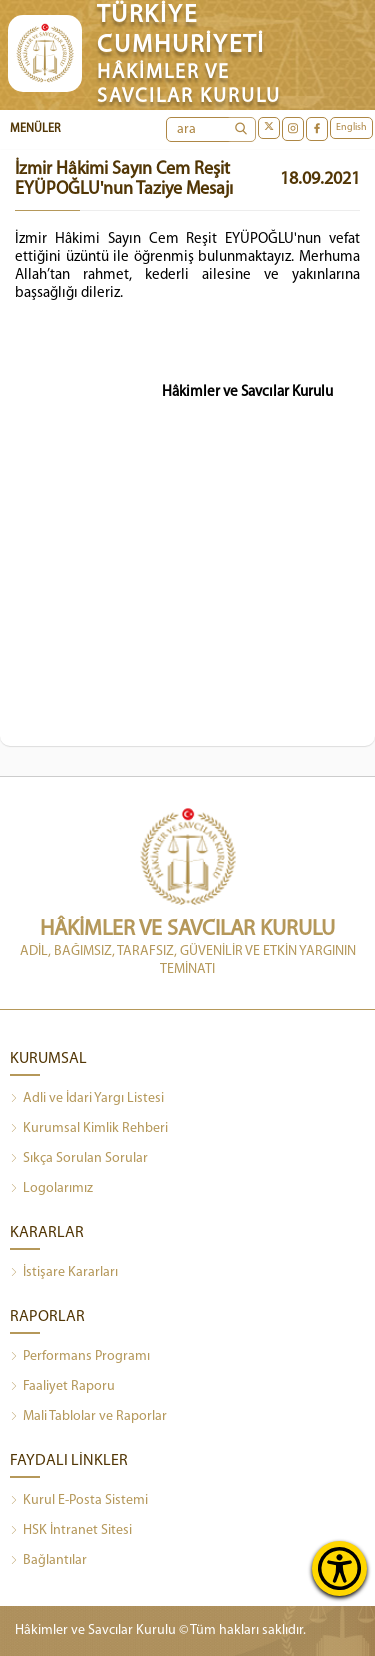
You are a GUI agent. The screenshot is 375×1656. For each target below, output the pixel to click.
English (351, 127)
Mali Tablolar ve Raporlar (88, 1417)
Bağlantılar (48, 1561)
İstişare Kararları (64, 1273)
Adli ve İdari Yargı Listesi (87, 1099)
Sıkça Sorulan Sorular (79, 1159)
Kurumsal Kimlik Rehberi (89, 1129)
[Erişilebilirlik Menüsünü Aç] (339, 1568)
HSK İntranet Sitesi (71, 1531)
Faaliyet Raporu (62, 1387)
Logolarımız (51, 1189)
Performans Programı (80, 1357)
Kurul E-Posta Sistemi (79, 1501)
